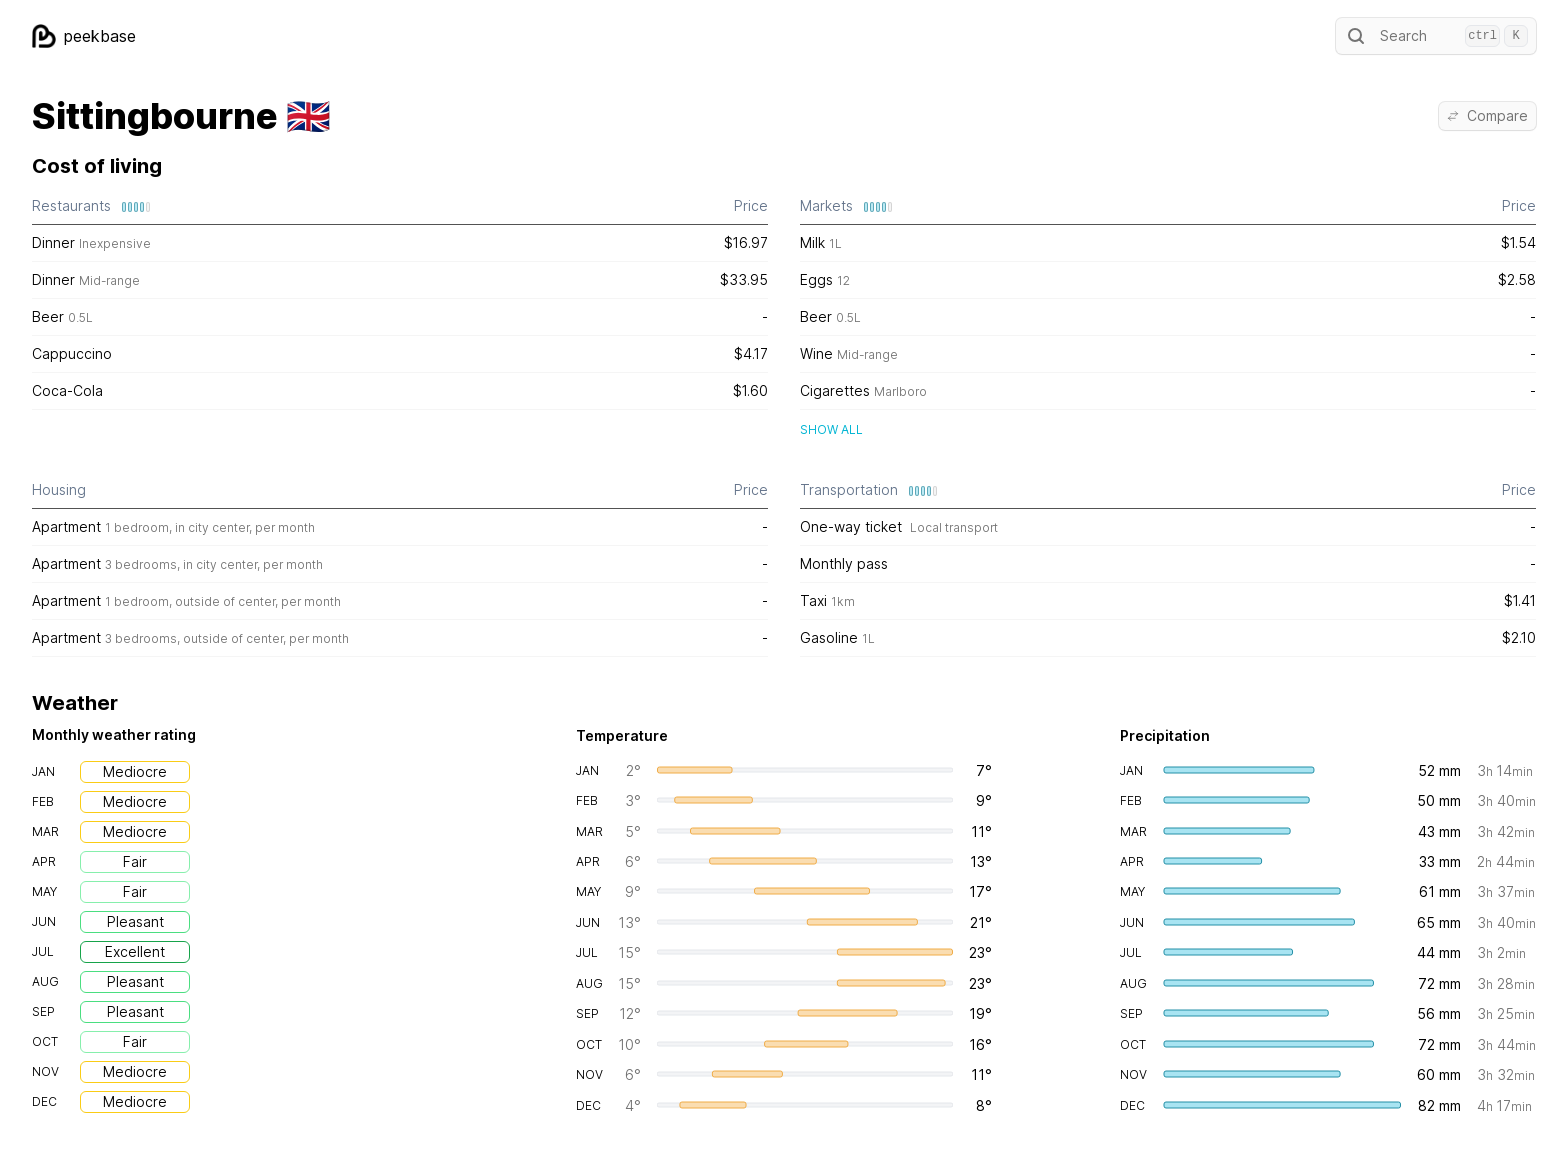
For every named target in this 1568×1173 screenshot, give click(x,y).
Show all (831, 429)
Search (1436, 36)
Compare (1487, 115)
